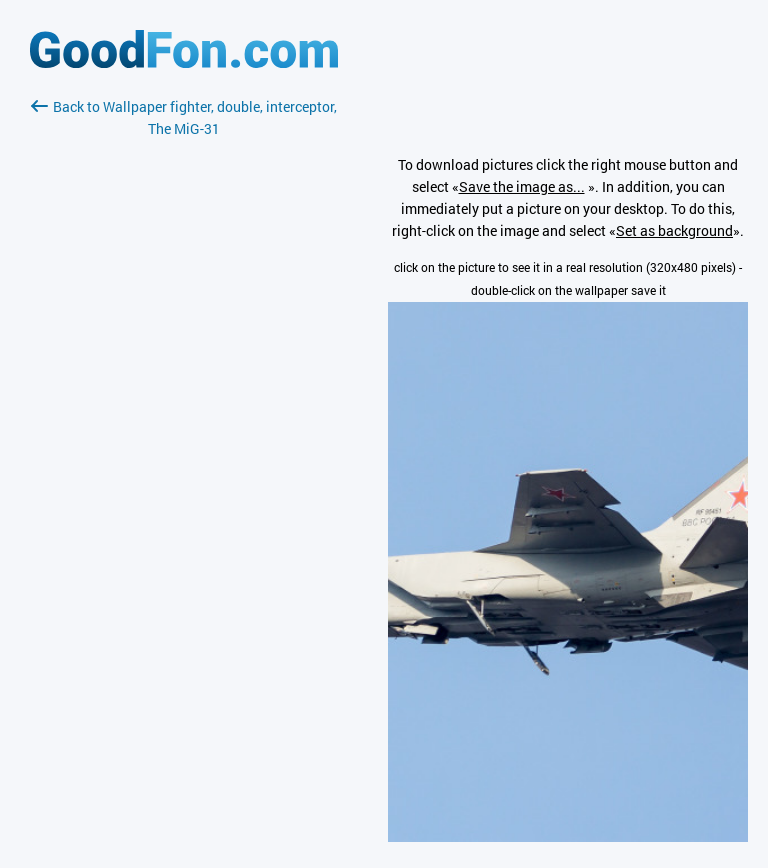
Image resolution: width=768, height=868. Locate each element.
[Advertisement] (184, 377)
